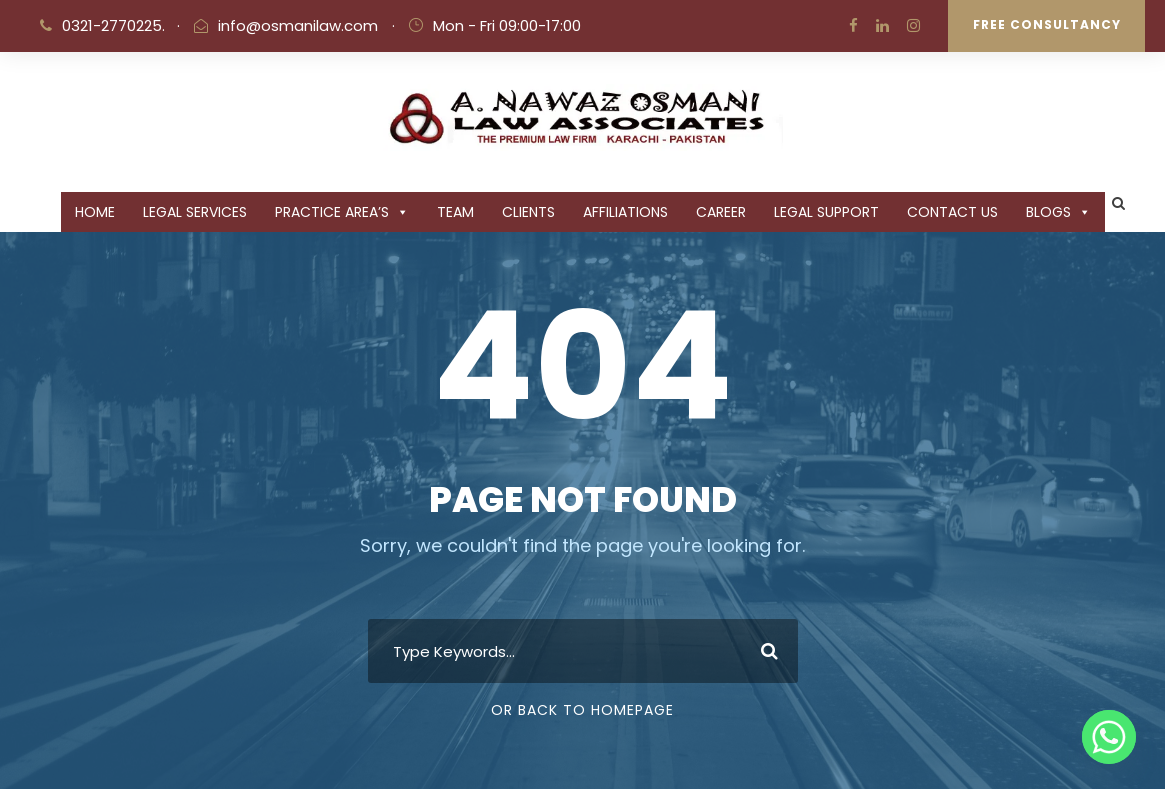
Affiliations (625, 212)
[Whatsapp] (1109, 737)
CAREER (721, 212)
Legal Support (826, 212)
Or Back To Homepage (582, 710)
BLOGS (1058, 212)
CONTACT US (952, 212)
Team (455, 212)
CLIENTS (528, 212)
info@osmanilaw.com (298, 25)
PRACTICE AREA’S (342, 212)
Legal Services (195, 212)
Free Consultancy (1047, 24)
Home (95, 212)
